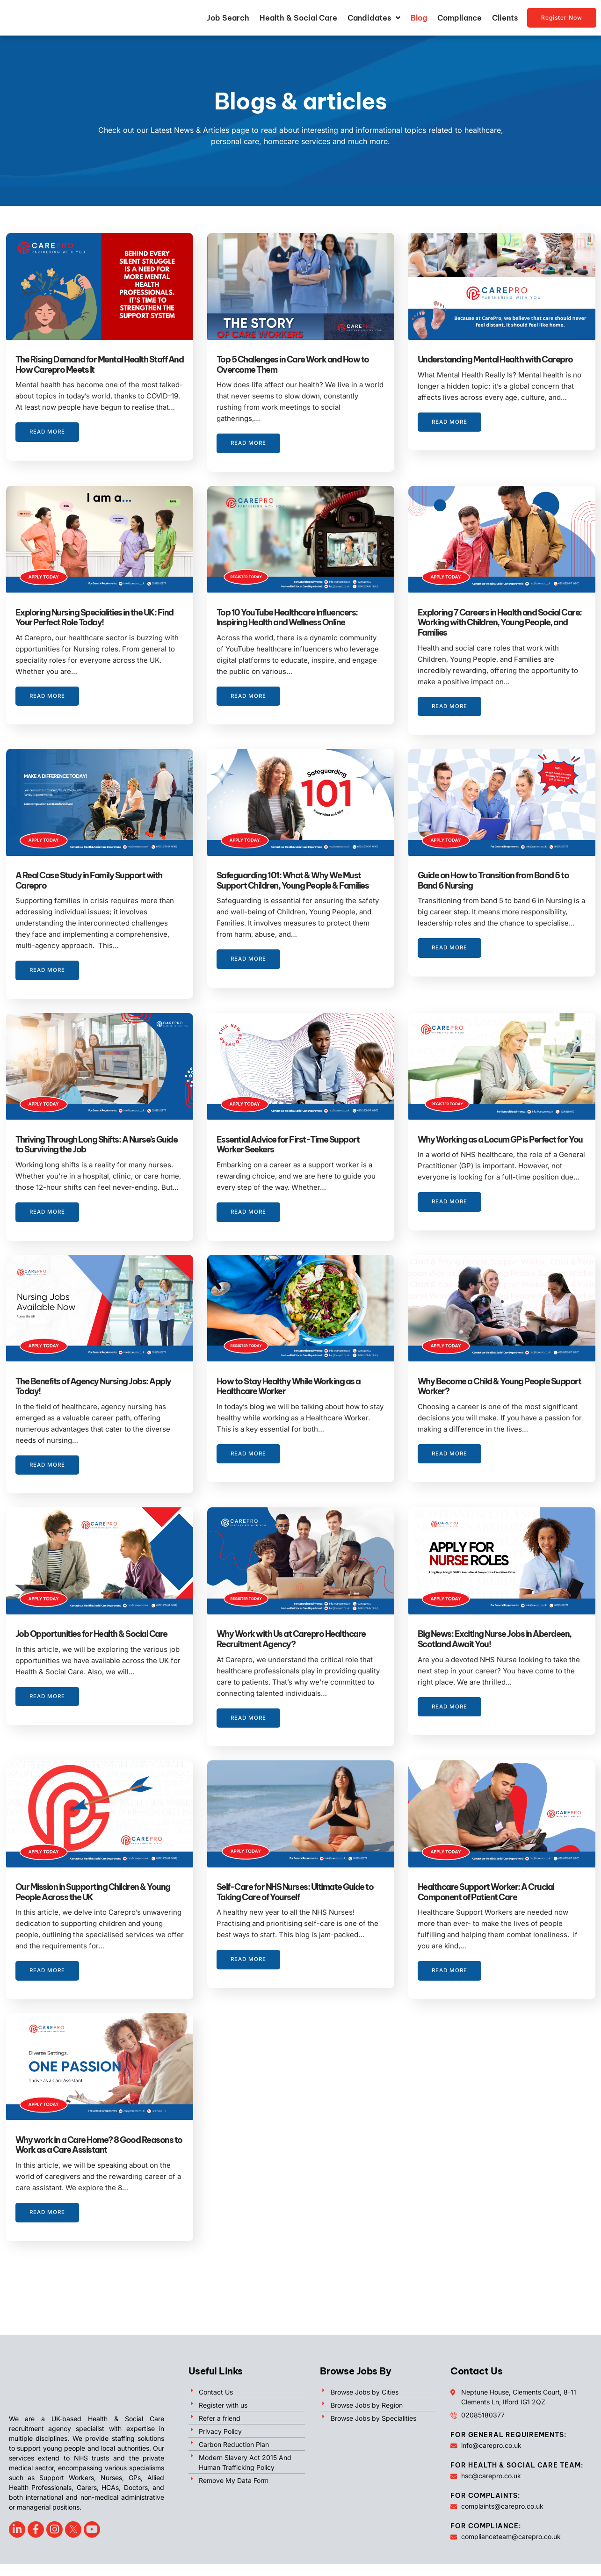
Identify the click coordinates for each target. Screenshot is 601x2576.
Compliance (459, 18)
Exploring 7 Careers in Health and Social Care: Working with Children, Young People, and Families (500, 623)
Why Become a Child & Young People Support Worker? (499, 1398)
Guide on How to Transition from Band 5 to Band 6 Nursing (493, 880)
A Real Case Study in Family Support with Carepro (88, 880)
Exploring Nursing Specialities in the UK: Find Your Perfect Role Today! (94, 618)
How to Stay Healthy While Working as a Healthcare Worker (289, 1398)
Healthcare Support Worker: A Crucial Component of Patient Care (486, 1903)
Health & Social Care (298, 18)
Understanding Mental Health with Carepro (495, 360)
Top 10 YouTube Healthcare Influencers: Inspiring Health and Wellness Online (287, 618)
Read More (48, 443)
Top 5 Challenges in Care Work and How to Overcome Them (293, 365)
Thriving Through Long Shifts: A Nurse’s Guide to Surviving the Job (96, 1145)
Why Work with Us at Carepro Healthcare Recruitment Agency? (291, 1651)
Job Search (228, 18)
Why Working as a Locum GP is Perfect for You (500, 1140)
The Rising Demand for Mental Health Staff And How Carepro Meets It (99, 365)
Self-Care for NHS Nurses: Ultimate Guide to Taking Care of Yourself (295, 1903)
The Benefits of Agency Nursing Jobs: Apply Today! (93, 1398)
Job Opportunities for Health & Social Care (92, 1646)
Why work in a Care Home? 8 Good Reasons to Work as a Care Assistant (98, 2156)
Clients (505, 18)
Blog (419, 18)
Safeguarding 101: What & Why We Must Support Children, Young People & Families (293, 880)
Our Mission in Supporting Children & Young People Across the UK (92, 1903)
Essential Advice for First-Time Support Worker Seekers (288, 1145)
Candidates (374, 18)
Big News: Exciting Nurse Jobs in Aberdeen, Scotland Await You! (495, 1651)
